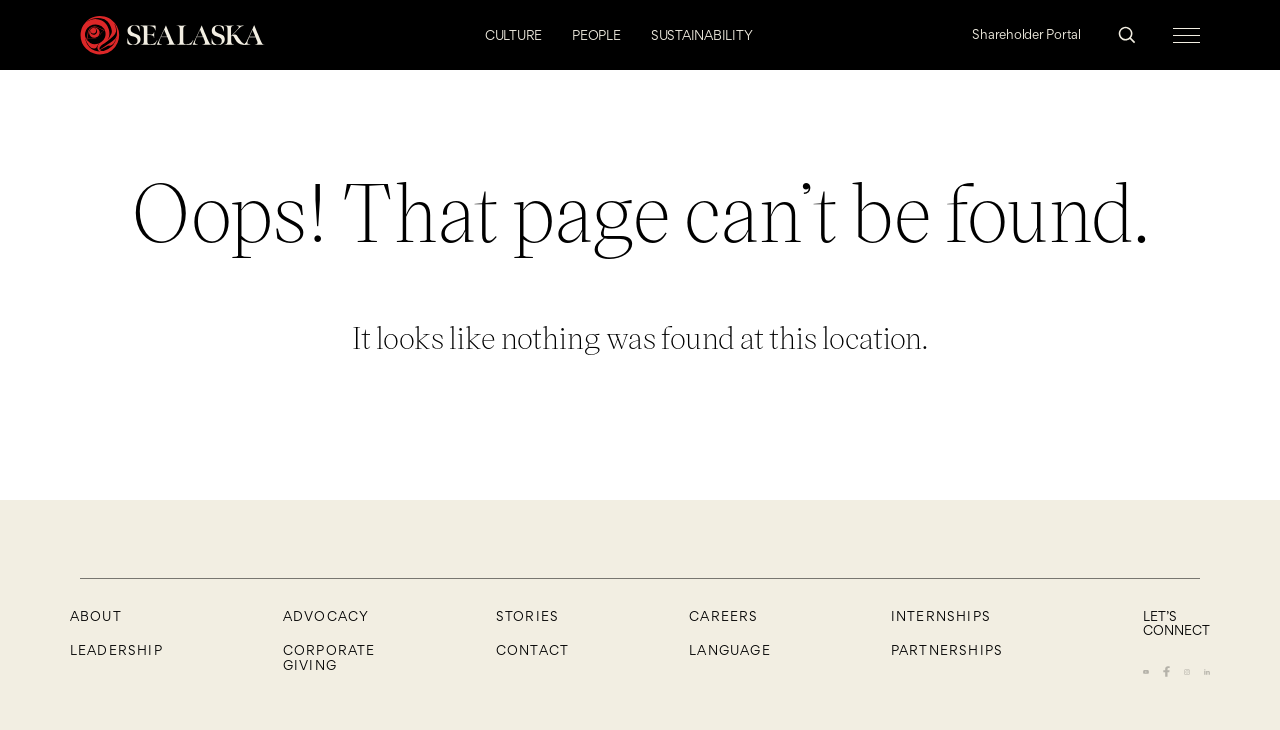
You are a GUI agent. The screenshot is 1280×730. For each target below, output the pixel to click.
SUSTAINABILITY (702, 35)
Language (730, 650)
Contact (532, 650)
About (96, 616)
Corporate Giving (329, 657)
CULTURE (513, 35)
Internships (941, 616)
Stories (527, 616)
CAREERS (723, 616)
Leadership (116, 650)
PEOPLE (596, 35)
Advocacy (326, 616)
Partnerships (947, 650)
